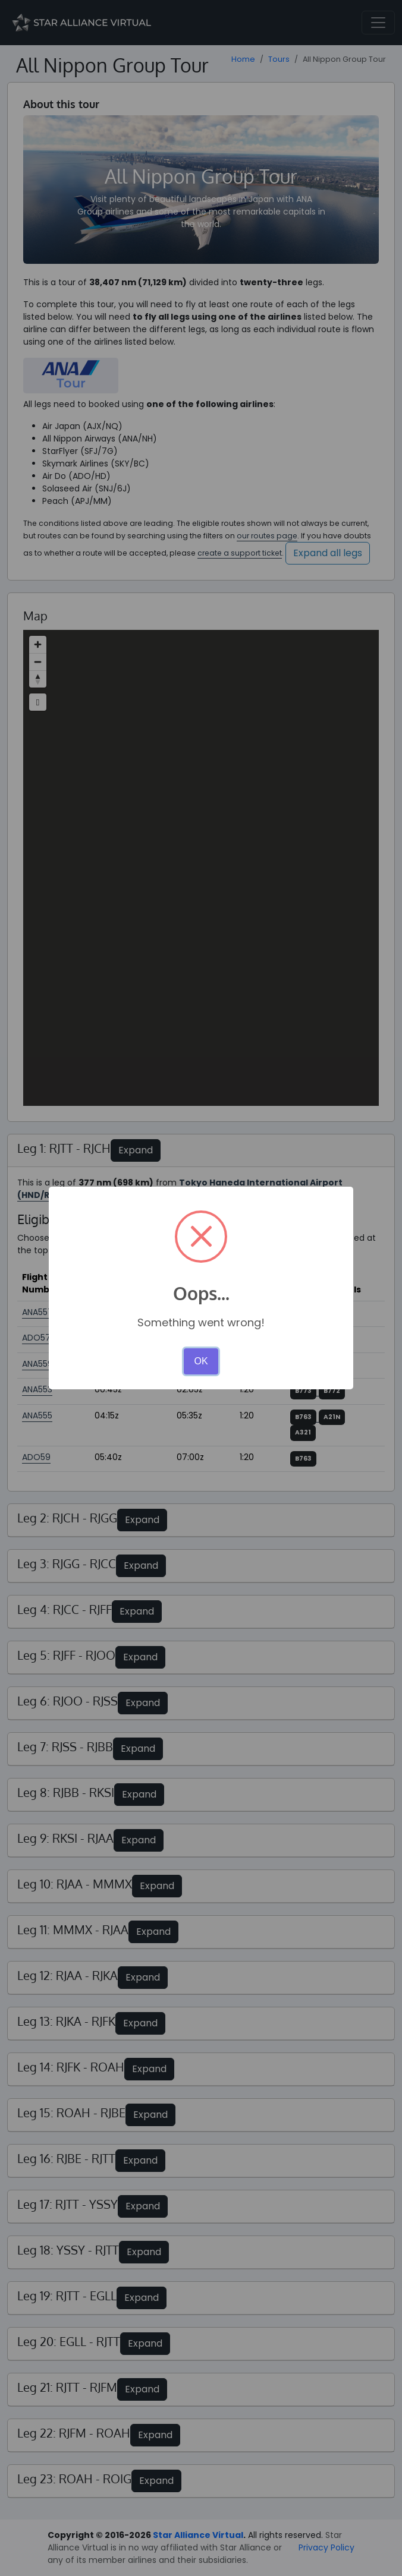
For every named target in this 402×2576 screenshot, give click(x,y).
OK (201, 1361)
